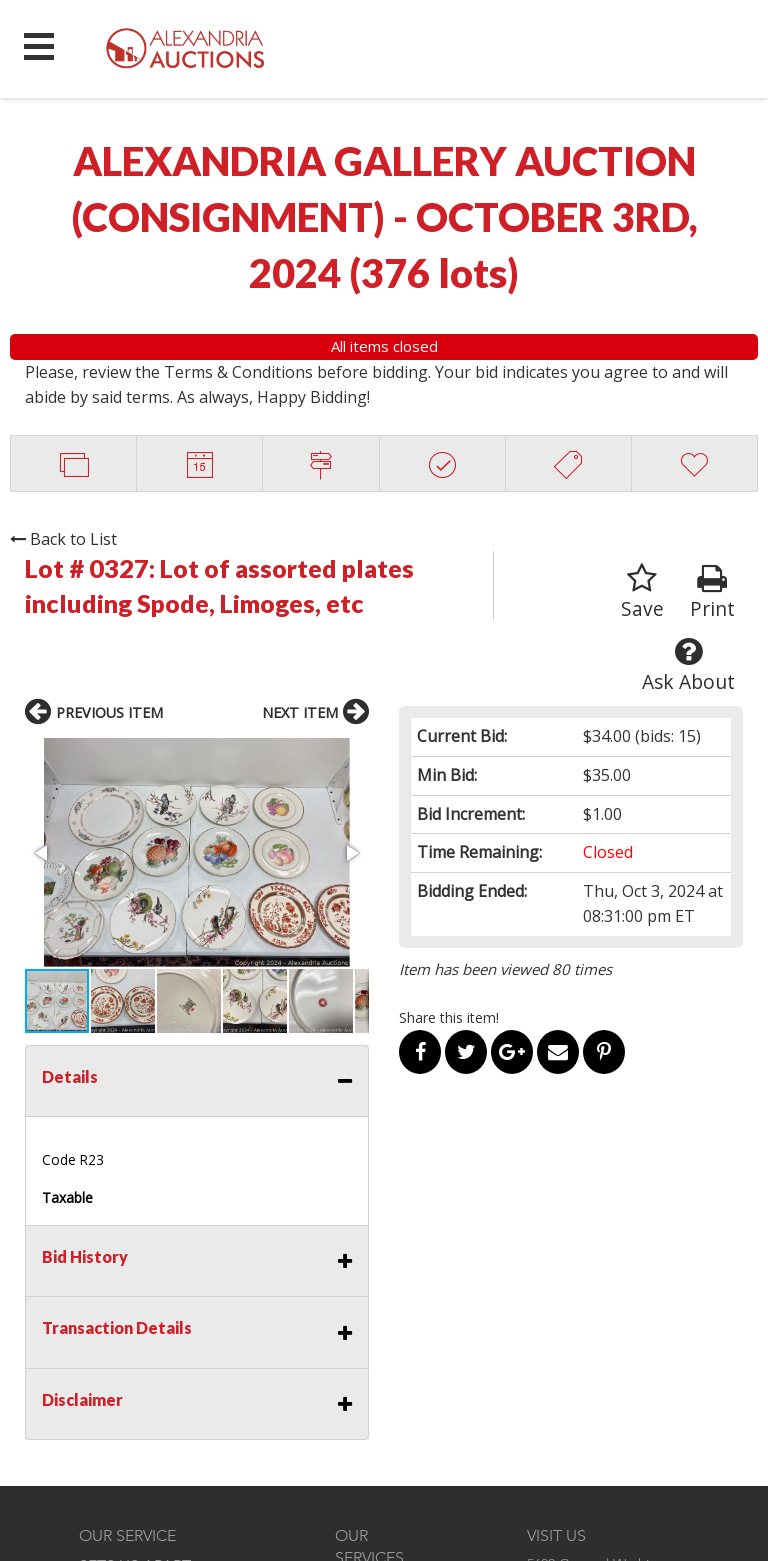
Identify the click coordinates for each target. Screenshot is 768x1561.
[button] (43, 853)
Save (642, 592)
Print (712, 592)
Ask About (688, 665)
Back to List (63, 539)
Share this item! (449, 1017)
